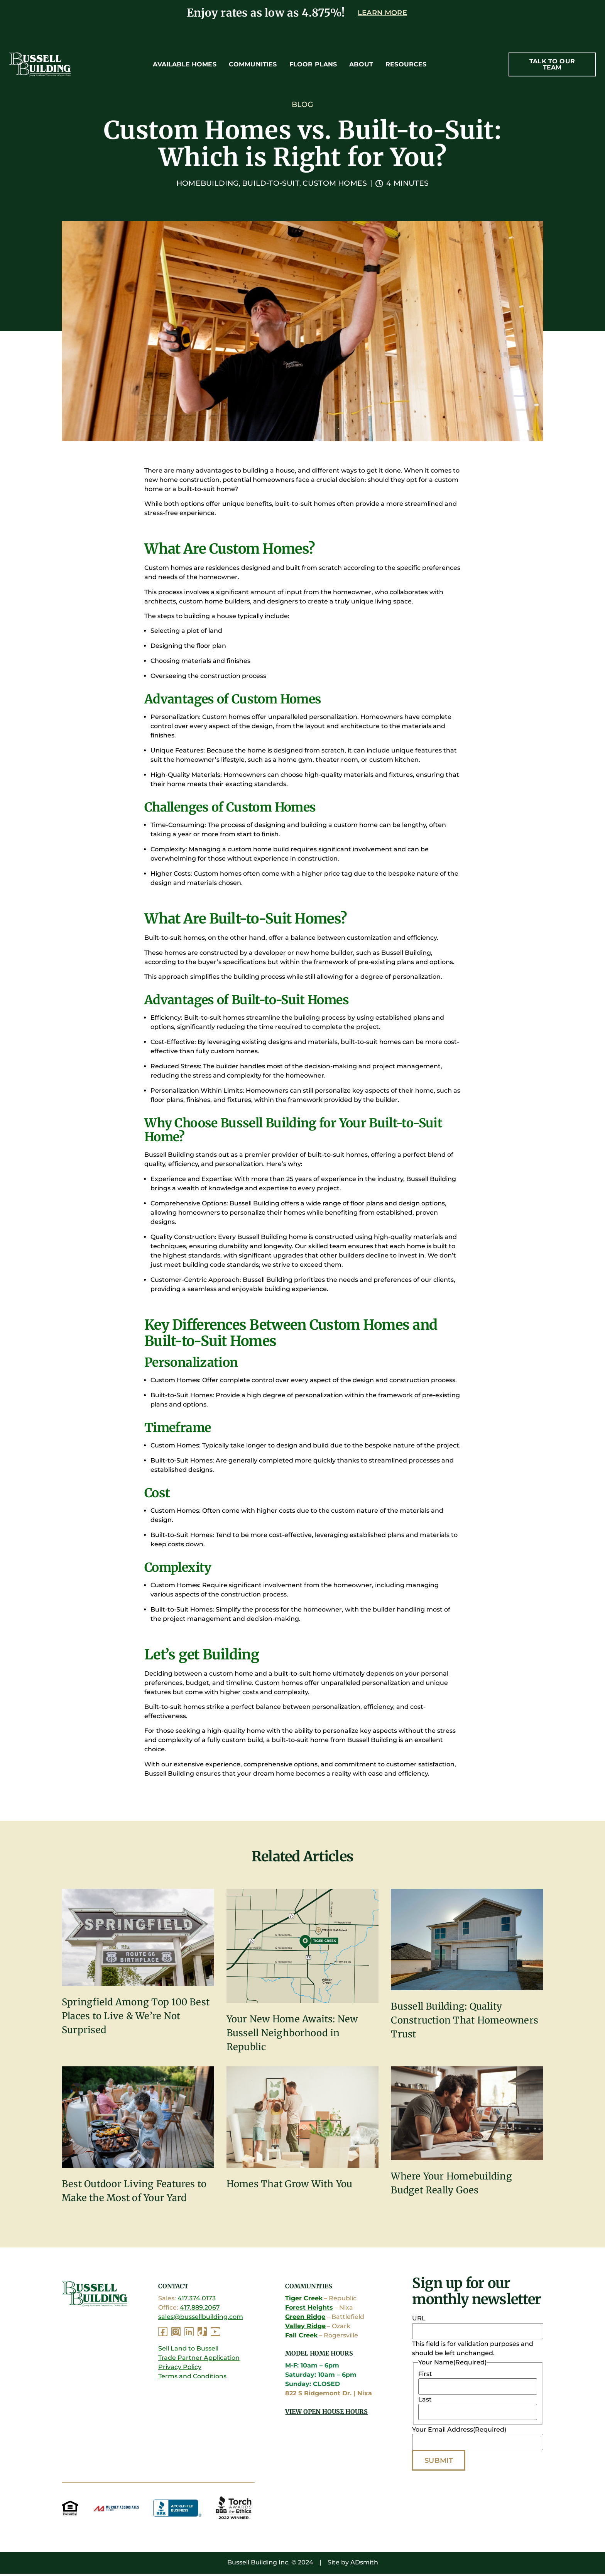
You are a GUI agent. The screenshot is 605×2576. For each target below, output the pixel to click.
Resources (405, 64)
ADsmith (364, 2564)
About (361, 64)
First (425, 2375)
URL (419, 2320)
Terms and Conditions (192, 2377)
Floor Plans (313, 64)
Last (425, 2401)
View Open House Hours (326, 2413)
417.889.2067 (200, 2308)
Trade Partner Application (199, 2358)
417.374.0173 (196, 2299)
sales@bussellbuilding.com (200, 2318)
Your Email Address (459, 2431)
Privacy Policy (179, 2368)
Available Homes (184, 64)
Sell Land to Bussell (188, 2349)
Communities (253, 64)
